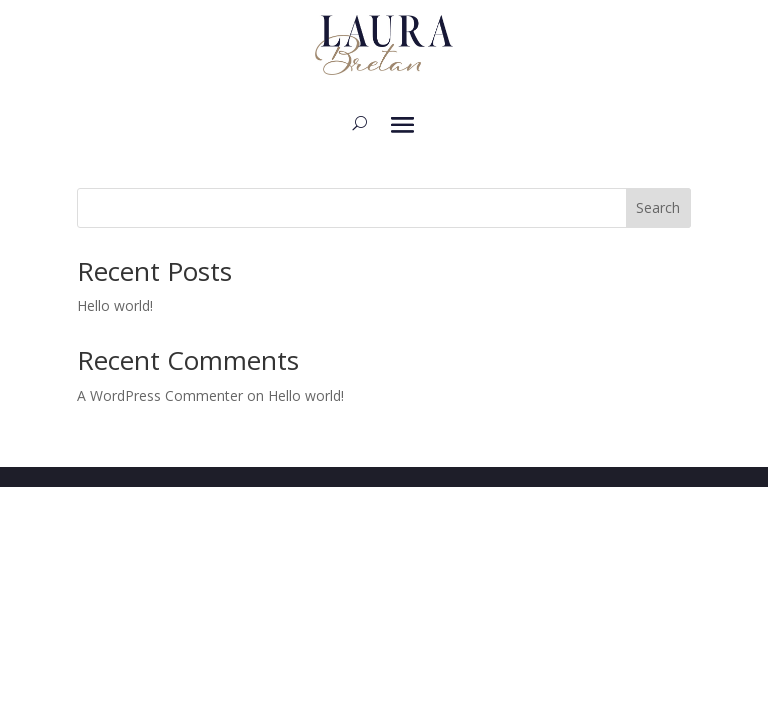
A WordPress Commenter (160, 395)
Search (658, 207)
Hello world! (115, 305)
